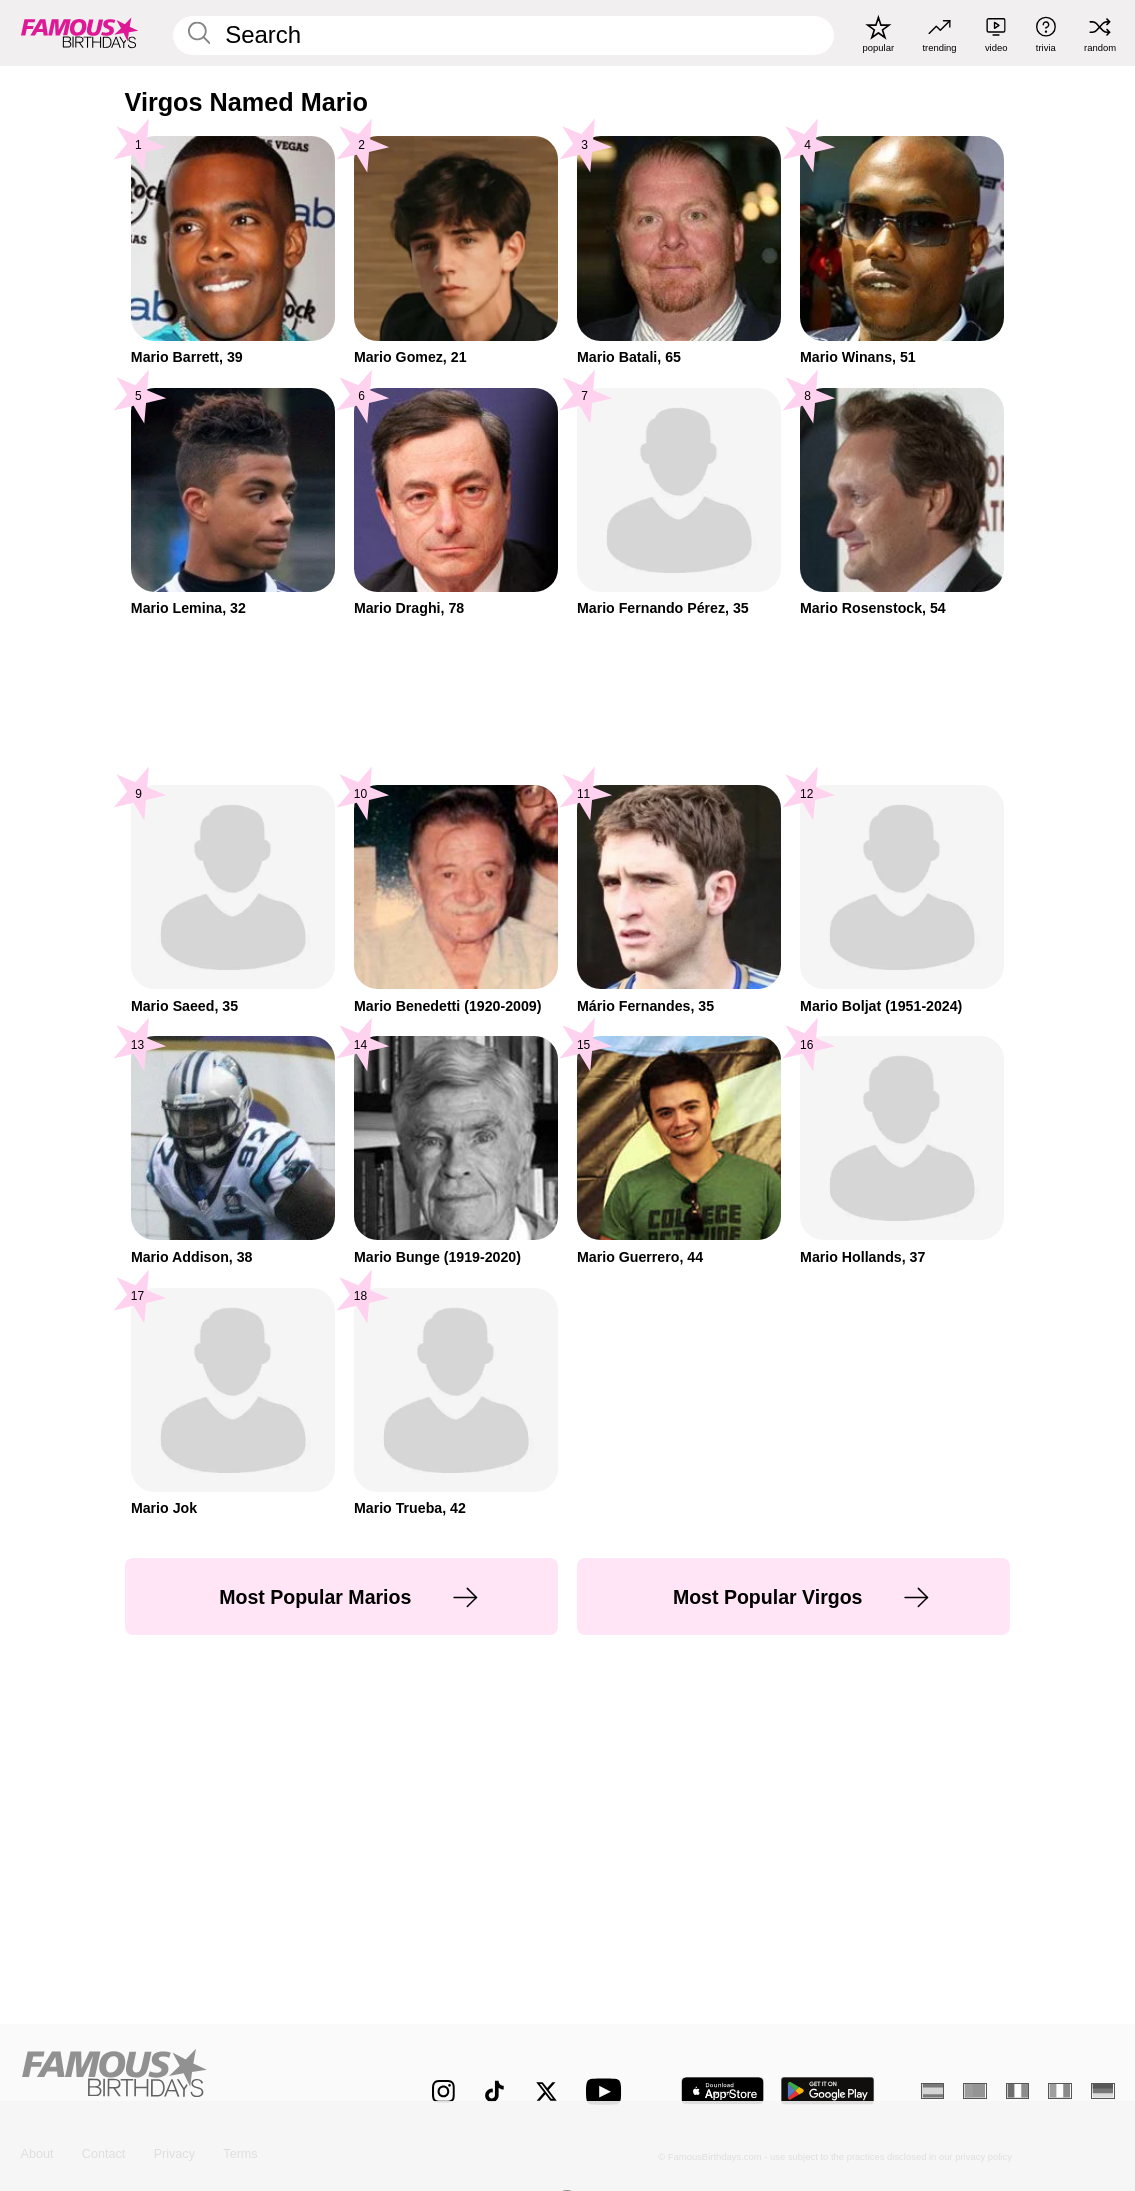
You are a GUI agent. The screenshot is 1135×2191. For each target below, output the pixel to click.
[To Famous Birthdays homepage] (79, 33)
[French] (1018, 2091)
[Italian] (1060, 2091)
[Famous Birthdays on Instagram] (443, 2091)
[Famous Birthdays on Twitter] (546, 2091)
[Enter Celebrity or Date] (503, 35)
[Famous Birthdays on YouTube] (608, 2091)
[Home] (193, 2079)
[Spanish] (933, 2091)
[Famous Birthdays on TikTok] (494, 2091)
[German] (1103, 2091)
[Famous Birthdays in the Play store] (828, 2091)
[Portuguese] (975, 2091)
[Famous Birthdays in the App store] (722, 2091)
